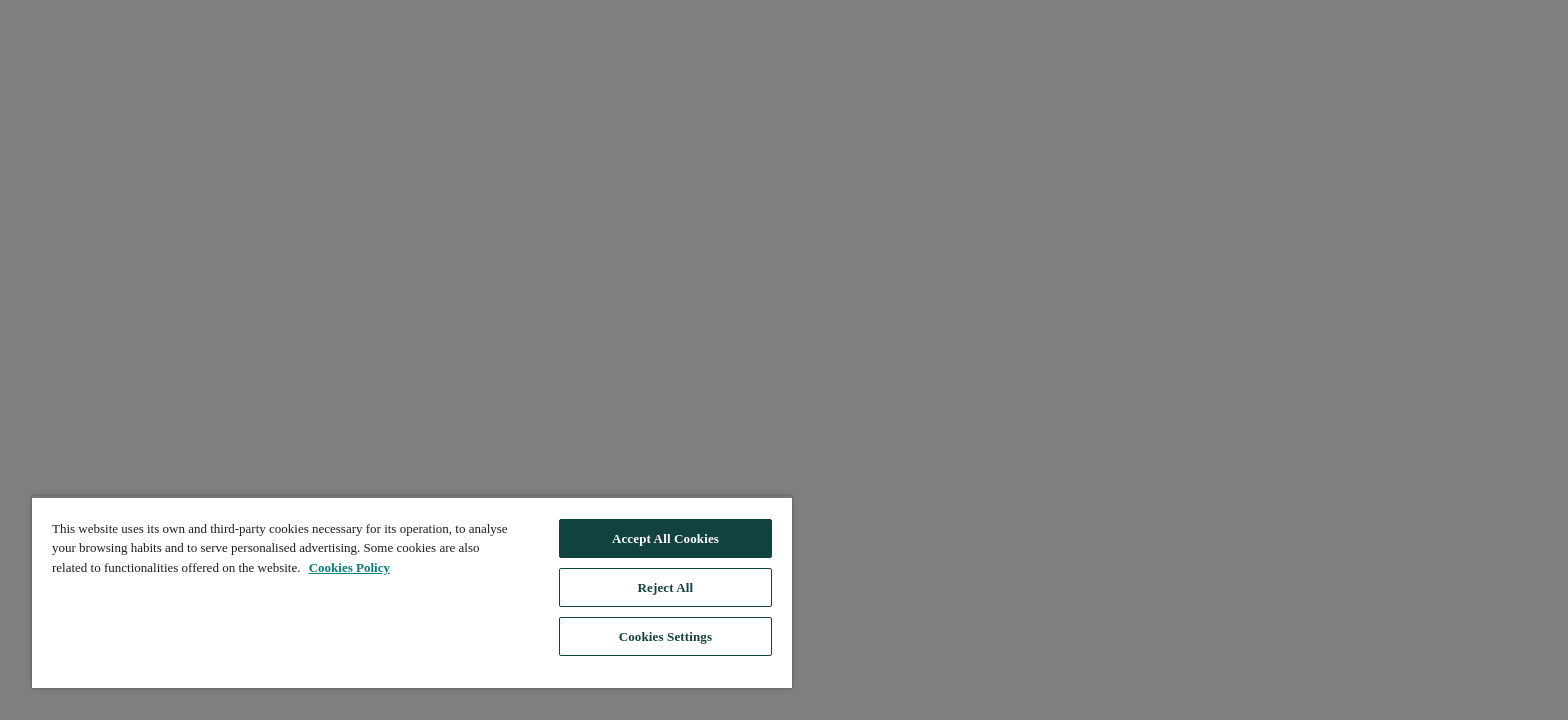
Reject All (666, 587)
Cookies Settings (665, 636)
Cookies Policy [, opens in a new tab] (349, 567)
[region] (412, 592)
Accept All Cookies (665, 538)
